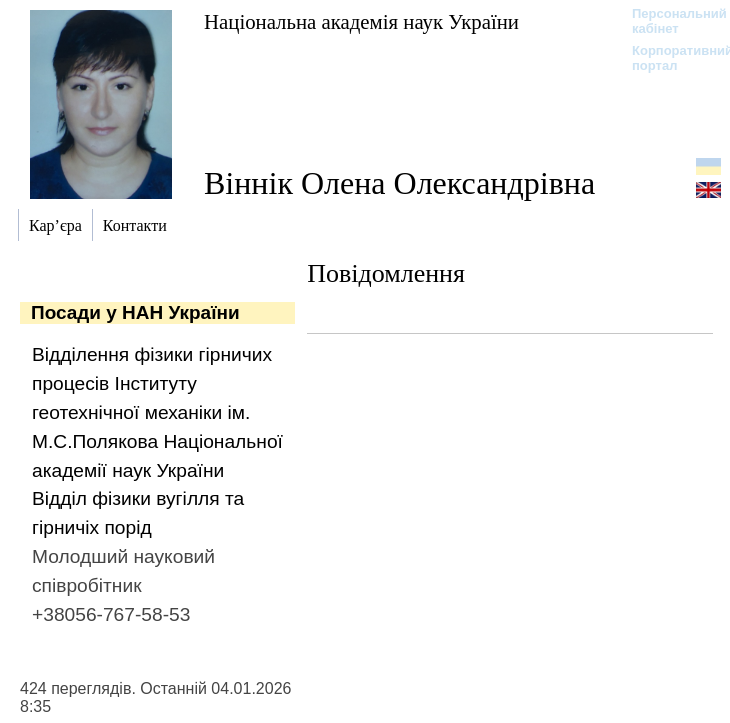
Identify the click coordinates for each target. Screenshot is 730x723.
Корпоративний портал (669, 58)
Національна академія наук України (361, 21)
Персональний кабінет (669, 21)
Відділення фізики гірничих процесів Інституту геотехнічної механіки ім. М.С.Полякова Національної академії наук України (157, 412)
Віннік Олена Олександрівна (399, 183)
